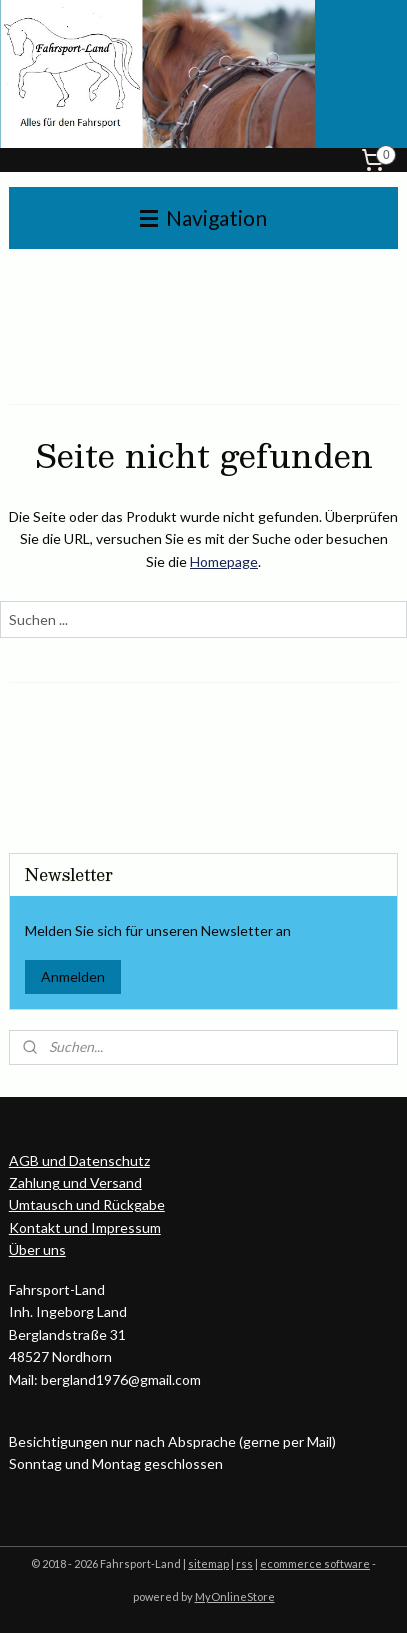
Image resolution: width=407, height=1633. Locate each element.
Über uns (37, 1249)
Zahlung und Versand (75, 1182)
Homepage (224, 561)
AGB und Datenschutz (79, 1160)
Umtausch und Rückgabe (87, 1204)
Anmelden (73, 976)
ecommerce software (315, 1563)
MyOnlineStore (235, 1596)
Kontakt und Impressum (85, 1227)
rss (244, 1563)
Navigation (203, 217)
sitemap (208, 1563)
